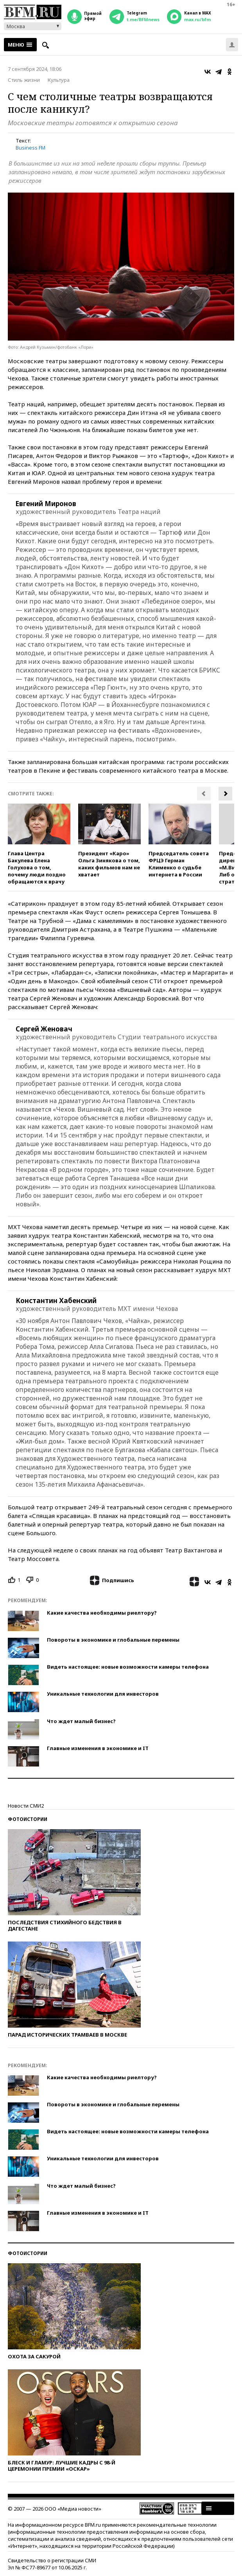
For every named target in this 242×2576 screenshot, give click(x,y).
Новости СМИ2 (26, 1805)
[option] (39, 844)
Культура (59, 80)
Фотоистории (27, 1819)
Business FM (30, 147)
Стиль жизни (24, 80)
